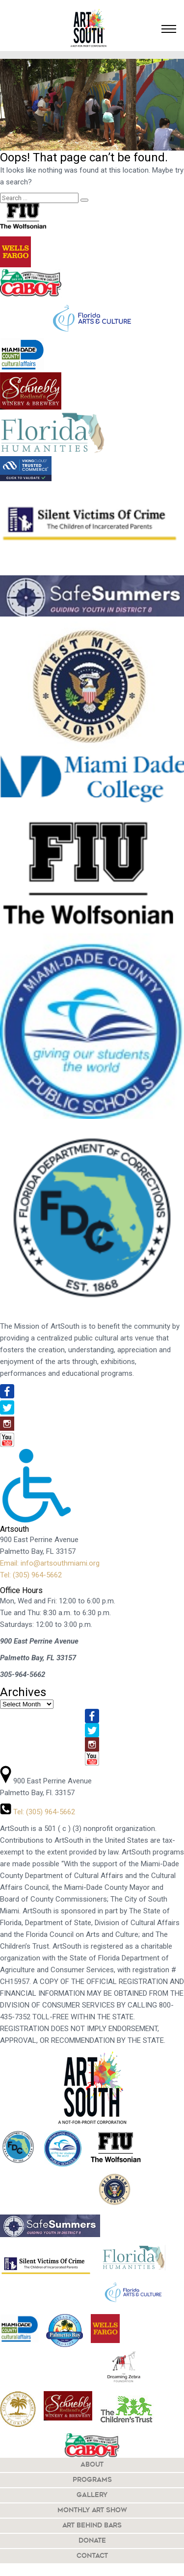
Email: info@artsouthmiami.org (50, 1563)
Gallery (92, 2495)
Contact (92, 2556)
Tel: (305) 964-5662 (31, 1575)
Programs (92, 2480)
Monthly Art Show (92, 2510)
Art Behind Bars (92, 2526)
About (92, 2465)
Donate (92, 2541)
